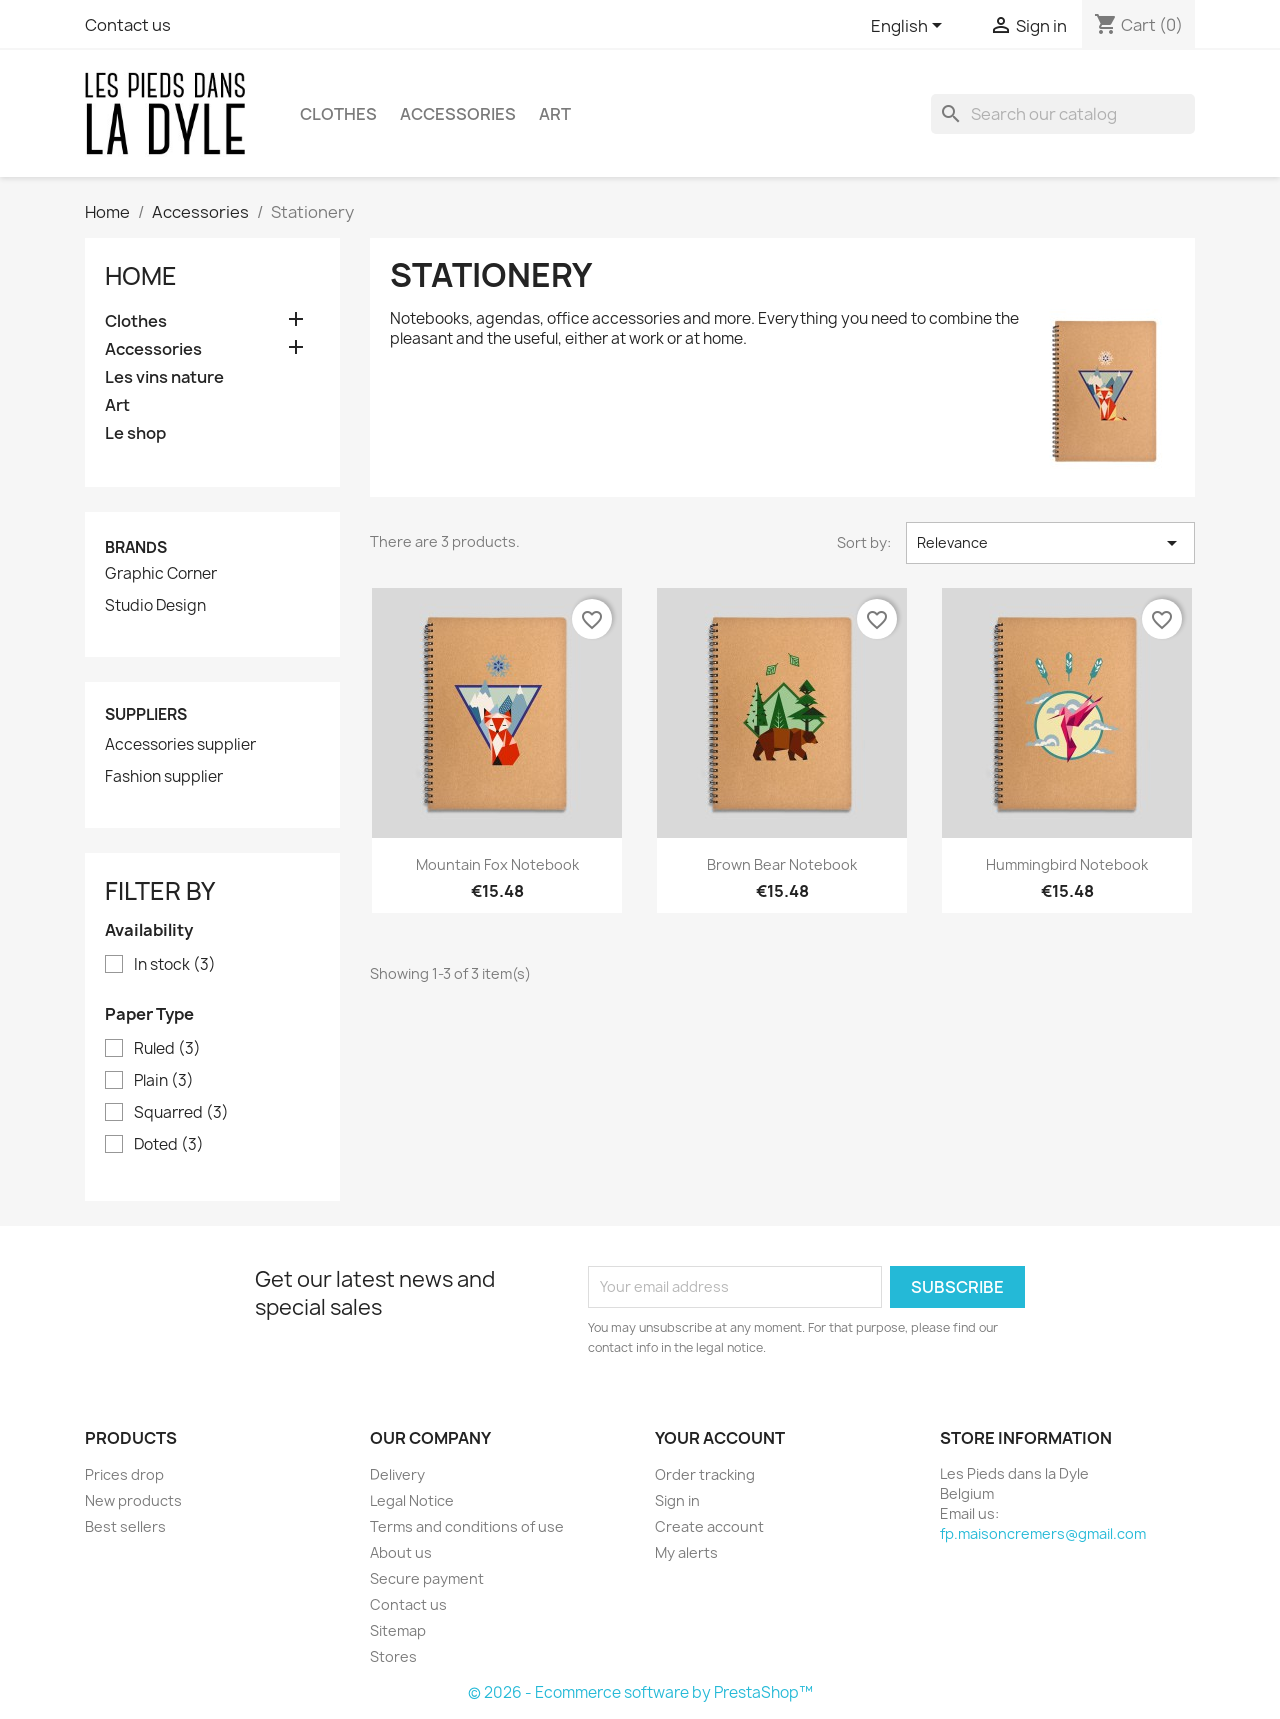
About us (401, 1552)
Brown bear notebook (782, 864)
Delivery (397, 1474)
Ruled (167, 1049)
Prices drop (124, 1474)
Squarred (181, 1113)
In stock (175, 965)
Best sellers (125, 1526)
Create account (709, 1526)
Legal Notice (412, 1500)
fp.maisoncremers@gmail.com (1043, 1533)
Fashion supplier (164, 777)
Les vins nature (164, 377)
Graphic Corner (161, 574)
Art (555, 114)
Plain (164, 1081)
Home (141, 276)
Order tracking (705, 1474)
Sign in (677, 1500)
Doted (169, 1145)
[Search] (1063, 114)
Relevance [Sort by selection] (1050, 543)
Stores (393, 1656)
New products (133, 1500)
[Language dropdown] (910, 27)
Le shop (135, 433)
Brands (136, 547)
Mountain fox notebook (497, 864)
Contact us (128, 25)
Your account (720, 1438)
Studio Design (155, 606)
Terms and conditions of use (467, 1526)
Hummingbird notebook (1067, 864)
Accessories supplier (180, 745)
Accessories (458, 114)
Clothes (338, 114)
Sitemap (398, 1630)
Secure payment (427, 1578)
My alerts (686, 1552)
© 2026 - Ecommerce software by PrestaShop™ (640, 1692)
